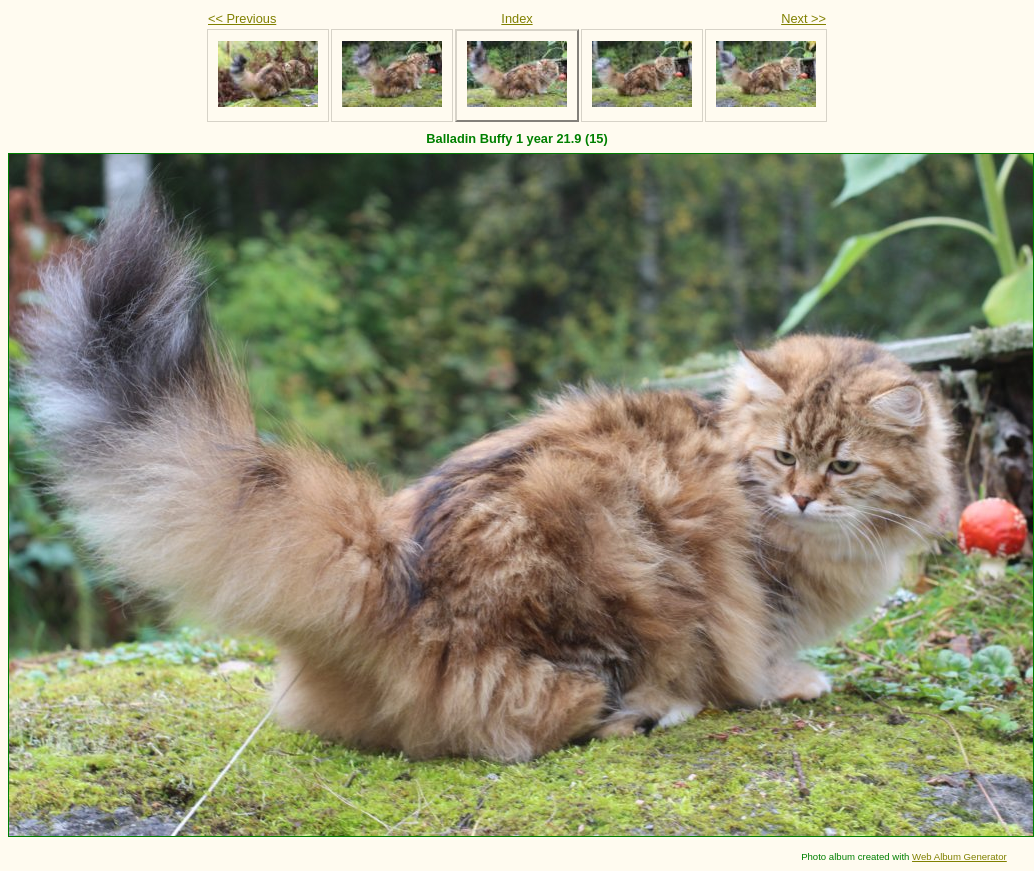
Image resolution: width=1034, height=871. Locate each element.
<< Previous (242, 18)
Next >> (803, 18)
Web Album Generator (959, 856)
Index (516, 18)
